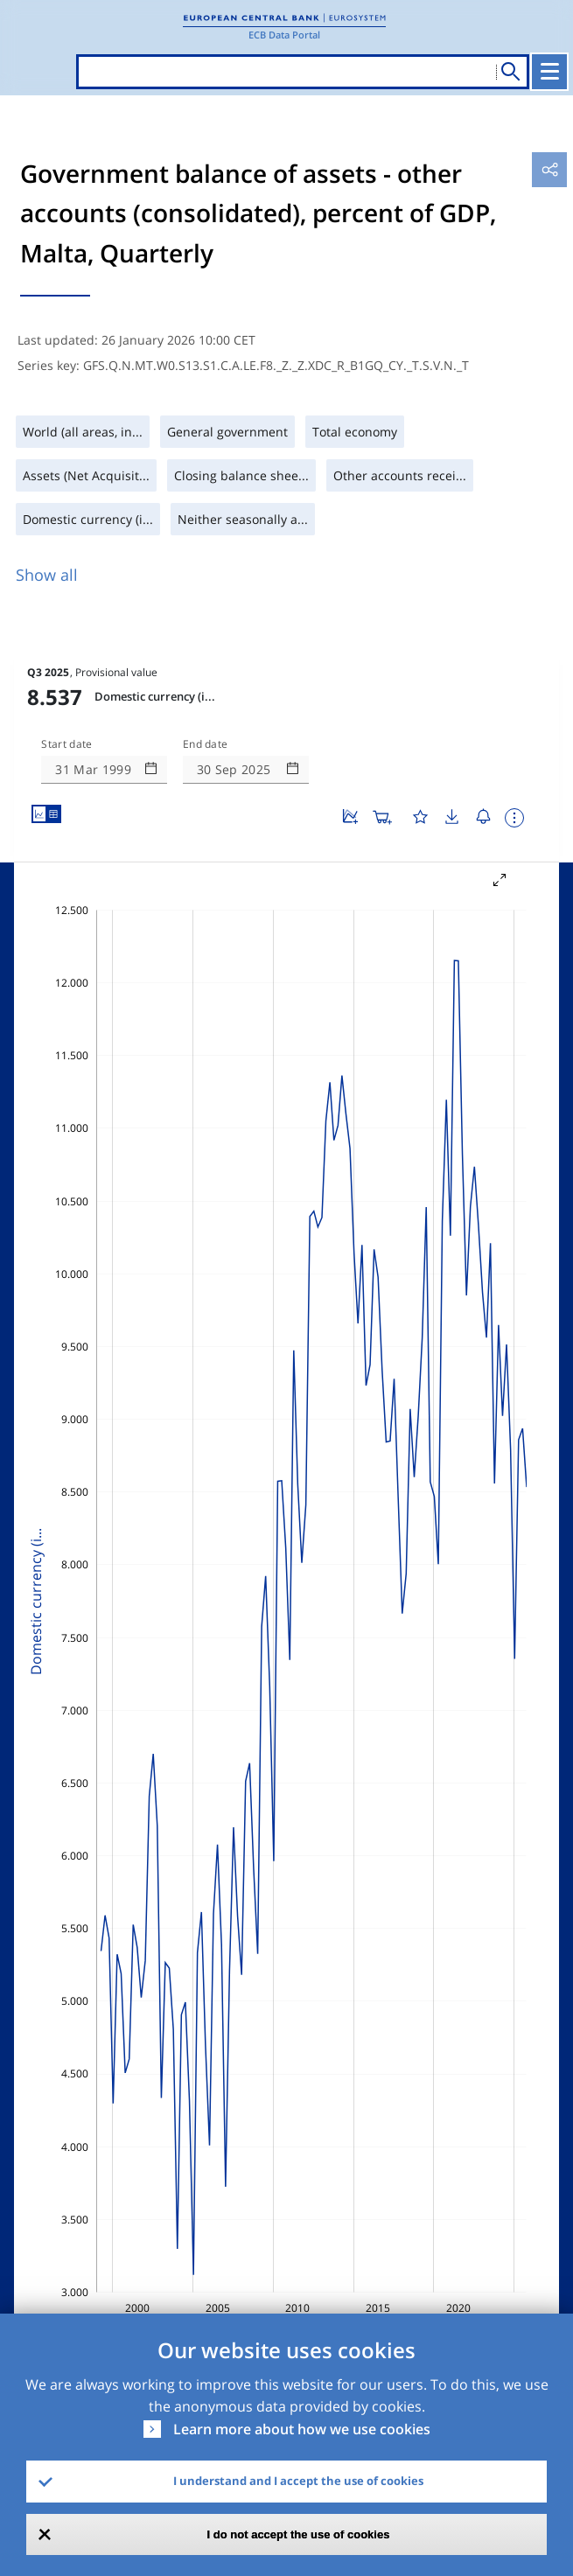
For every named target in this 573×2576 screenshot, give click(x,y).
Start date (66, 744)
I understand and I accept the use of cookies (298, 2481)
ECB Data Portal (284, 34)
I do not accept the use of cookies (298, 2534)
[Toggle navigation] (549, 71)
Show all (47, 574)
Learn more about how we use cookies (301, 2429)
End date (205, 744)
